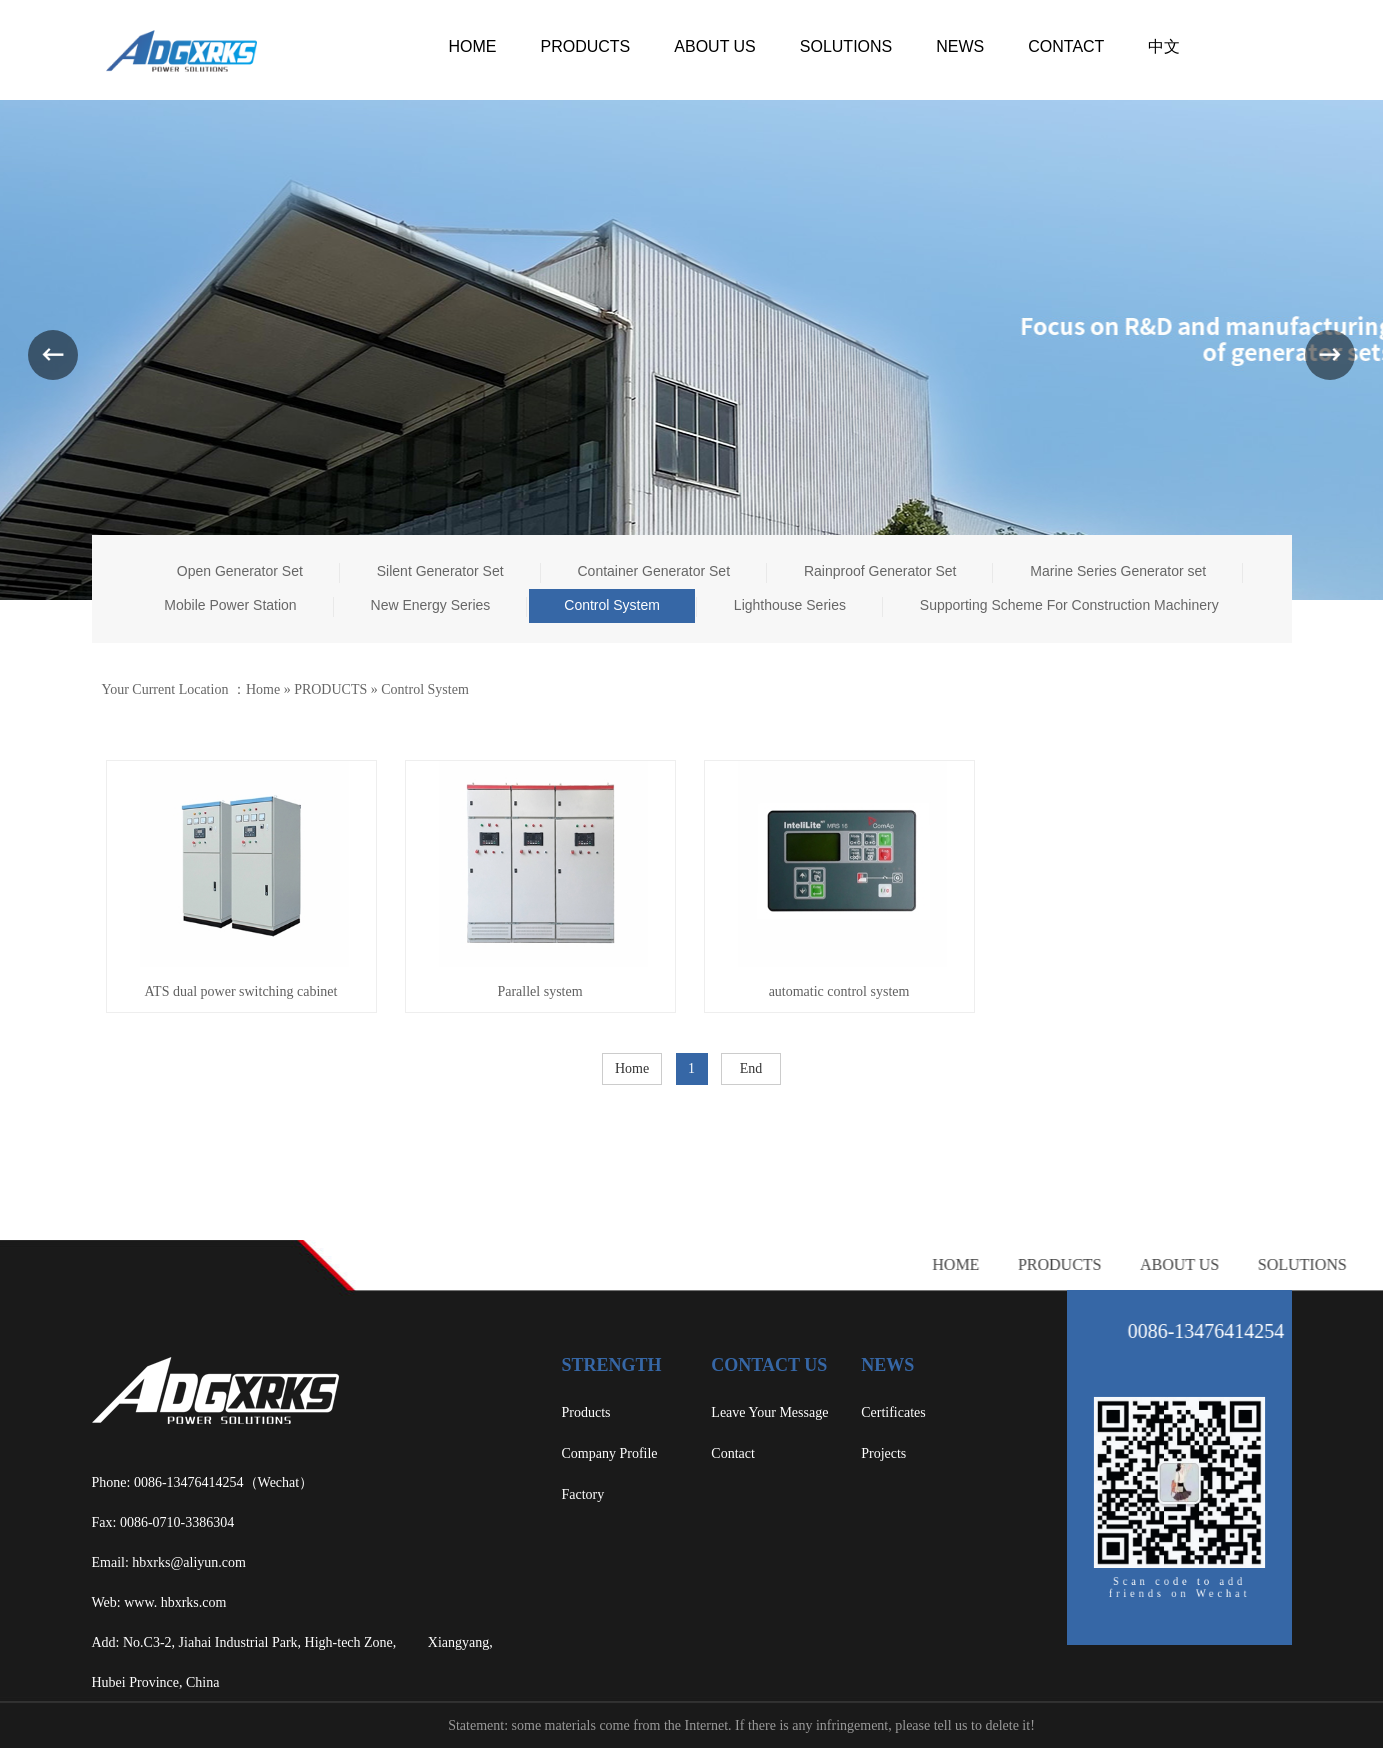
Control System (425, 689)
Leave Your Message (769, 1412)
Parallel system (539, 991)
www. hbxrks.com (175, 1602)
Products (586, 1412)
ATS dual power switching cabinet (241, 991)
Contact (733, 1453)
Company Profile (610, 1453)
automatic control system (839, 991)
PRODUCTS (330, 689)
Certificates (893, 1412)
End (751, 1068)
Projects (883, 1453)
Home (263, 689)
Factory (583, 1494)
